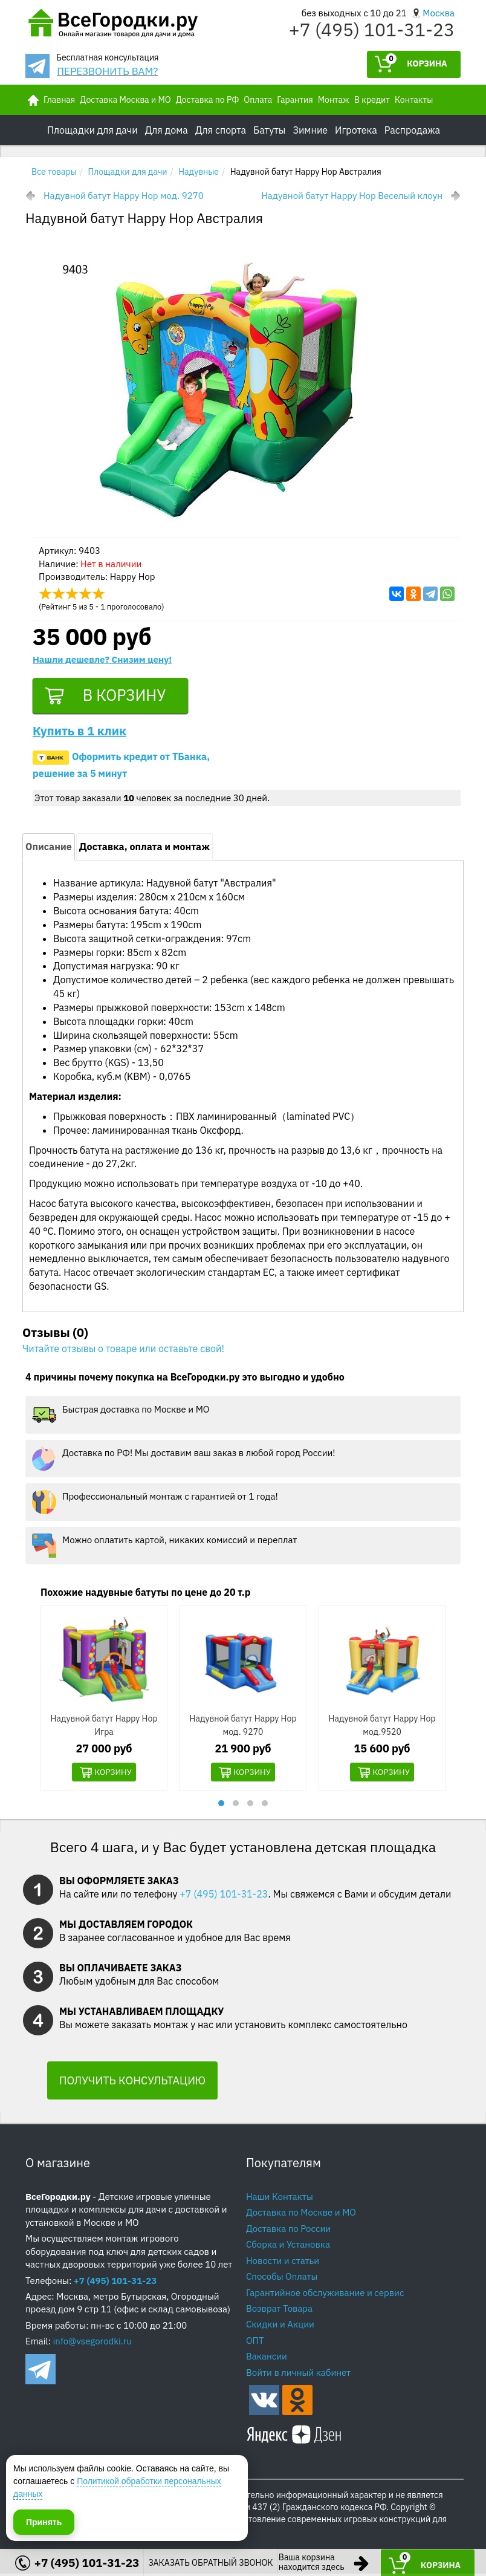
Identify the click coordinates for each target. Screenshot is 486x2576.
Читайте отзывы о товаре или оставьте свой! (123, 1350)
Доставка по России (288, 2231)
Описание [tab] (48, 849)
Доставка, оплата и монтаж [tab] (144, 849)
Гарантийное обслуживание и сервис (325, 2295)
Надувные (198, 171)
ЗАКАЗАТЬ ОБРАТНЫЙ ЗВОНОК (210, 2562)
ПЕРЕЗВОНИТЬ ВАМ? (107, 71)
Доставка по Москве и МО (301, 2215)
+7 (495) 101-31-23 (372, 29)
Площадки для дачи (127, 171)
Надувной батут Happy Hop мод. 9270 (124, 195)
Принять (44, 2521)
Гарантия (295, 99)
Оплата (258, 99)
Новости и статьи (282, 2263)
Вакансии (266, 2359)
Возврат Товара (279, 2311)
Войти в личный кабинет (298, 2375)
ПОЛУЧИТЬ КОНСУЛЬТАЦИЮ (132, 2083)
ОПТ (255, 2343)
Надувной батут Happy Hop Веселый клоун (351, 195)
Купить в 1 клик (79, 732)
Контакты (414, 99)
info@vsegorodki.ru (92, 2344)
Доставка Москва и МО (125, 99)
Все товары (54, 171)
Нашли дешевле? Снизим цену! (102, 659)
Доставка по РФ (207, 99)
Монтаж (333, 99)
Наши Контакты (279, 2199)
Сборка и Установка (288, 2247)
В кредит (372, 99)
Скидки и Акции (280, 2327)
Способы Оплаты (281, 2279)
